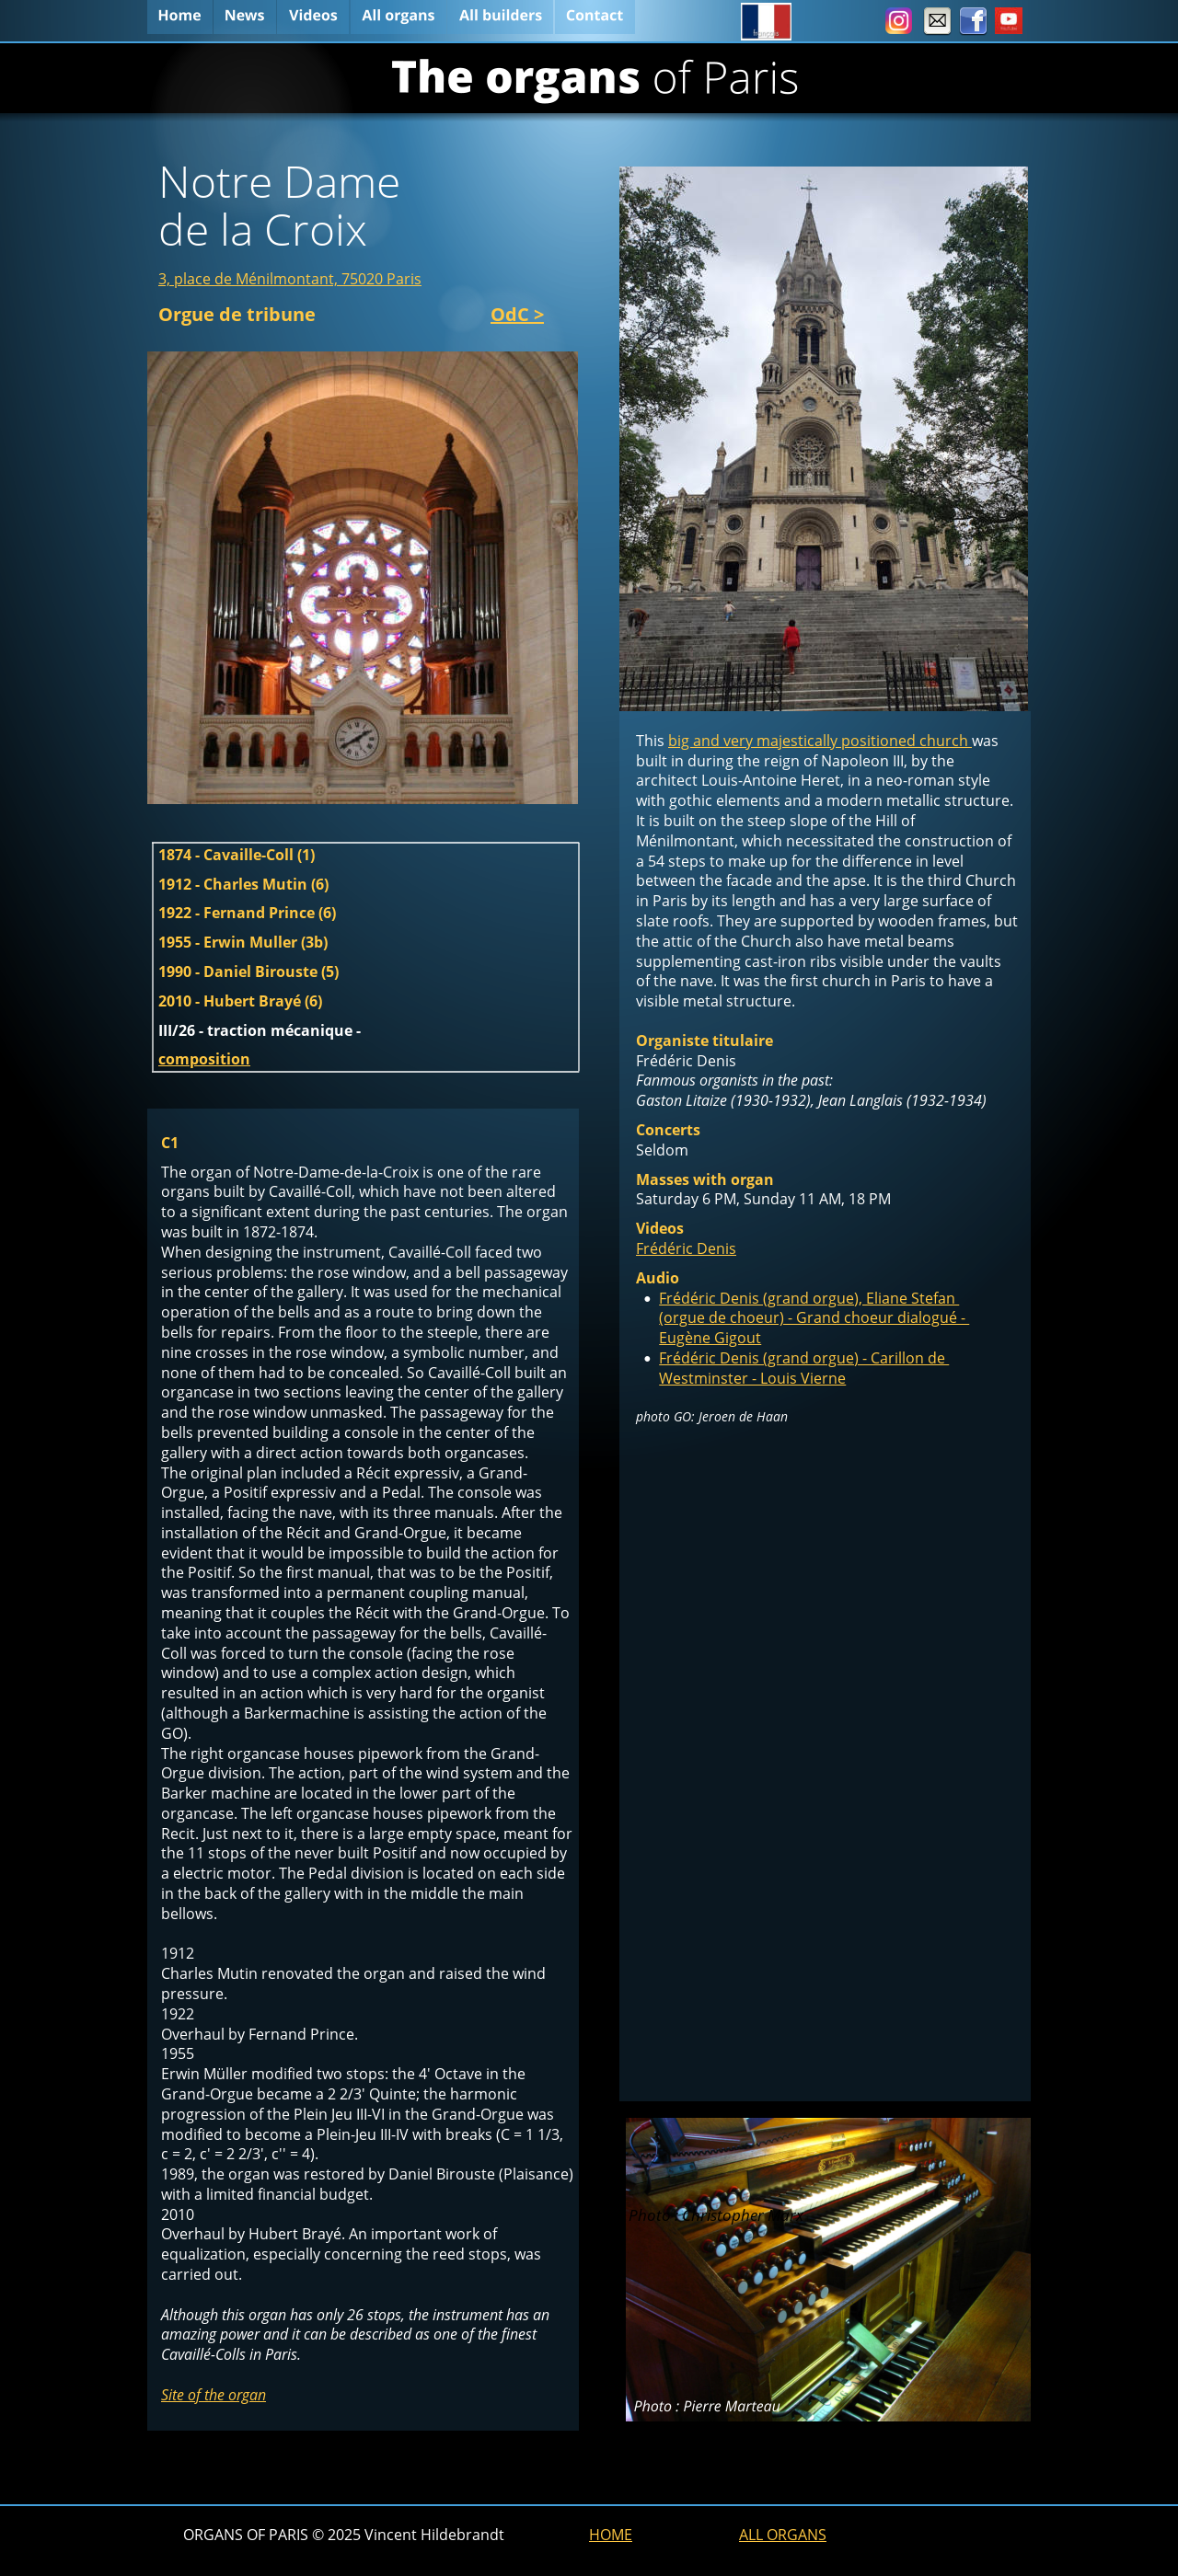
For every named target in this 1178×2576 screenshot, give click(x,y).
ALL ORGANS (782, 2534)
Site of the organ (213, 2395)
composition (204, 1059)
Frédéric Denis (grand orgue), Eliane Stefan (809, 1298)
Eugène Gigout (710, 1338)
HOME (610, 2534)
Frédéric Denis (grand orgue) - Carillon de (804, 1358)
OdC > (517, 314)
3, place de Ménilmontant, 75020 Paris (290, 279)
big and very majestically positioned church (820, 740)
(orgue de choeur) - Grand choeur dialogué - (814, 1317)
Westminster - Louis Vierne (752, 1378)
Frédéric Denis (686, 1248)
